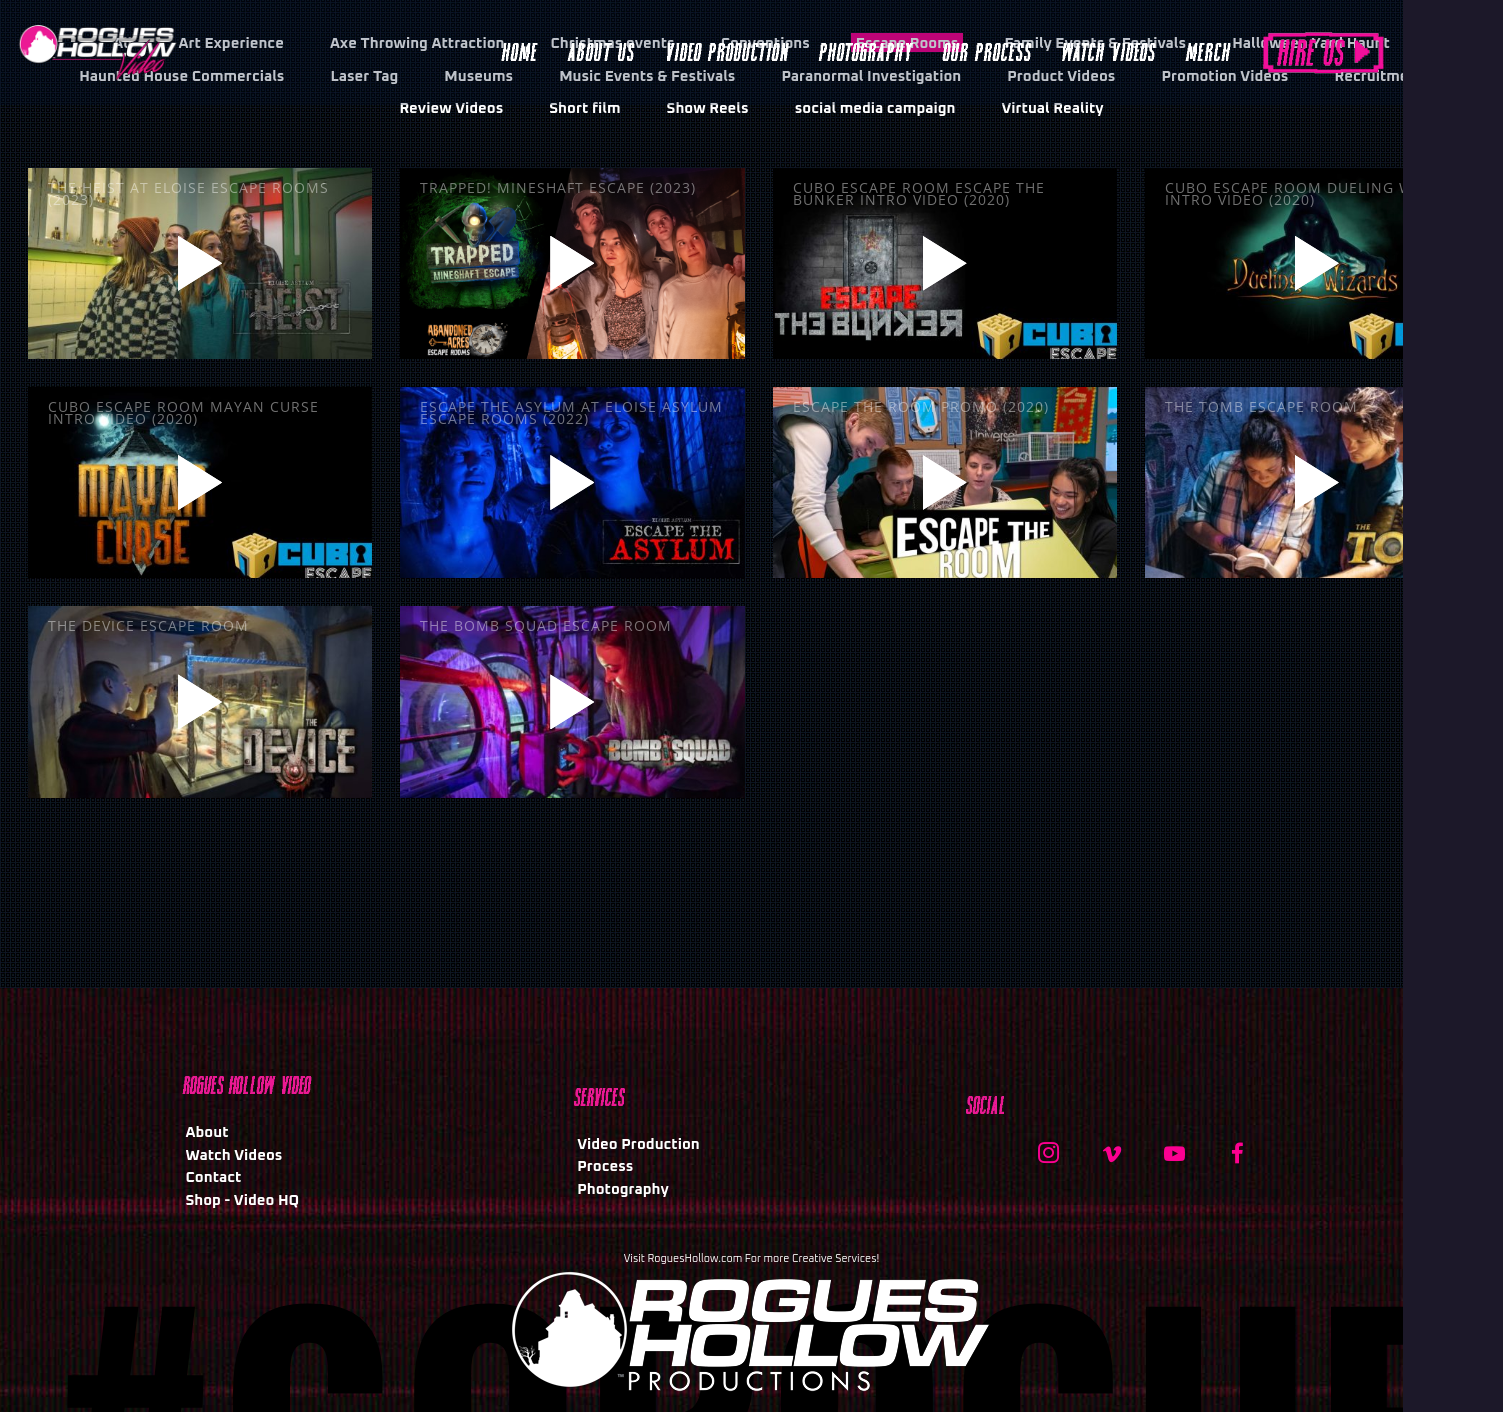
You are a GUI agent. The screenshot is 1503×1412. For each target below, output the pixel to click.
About (207, 1132)
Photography (623, 1189)
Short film (584, 108)
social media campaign (875, 108)
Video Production (638, 1144)
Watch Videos (234, 1155)
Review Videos (451, 108)
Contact (214, 1177)
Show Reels (708, 108)
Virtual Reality (1052, 108)
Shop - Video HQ (243, 1200)
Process (605, 1166)
